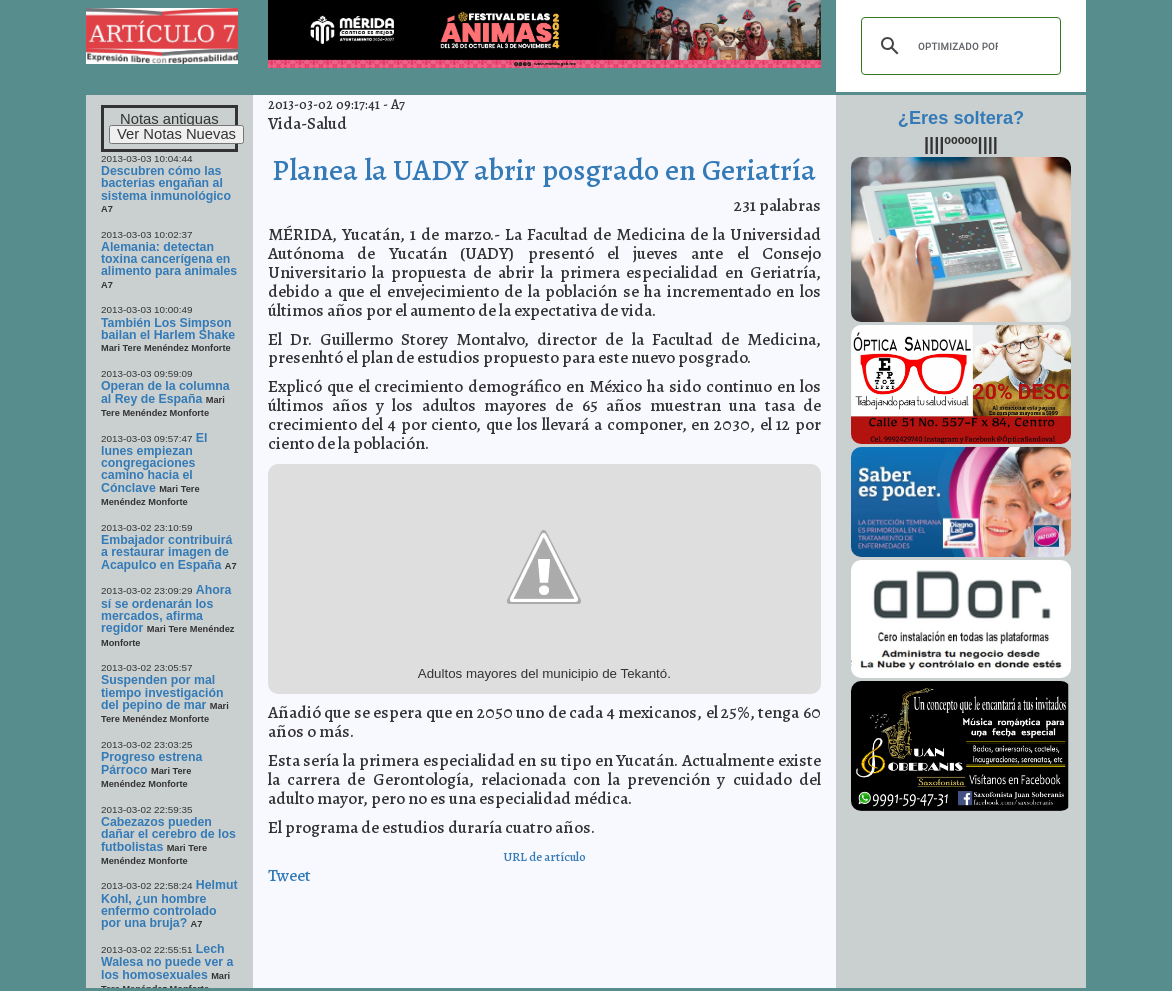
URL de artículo (544, 856)
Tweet (289, 875)
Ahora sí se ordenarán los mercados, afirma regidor (166, 609)
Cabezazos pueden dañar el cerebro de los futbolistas (168, 834)
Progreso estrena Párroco (151, 763)
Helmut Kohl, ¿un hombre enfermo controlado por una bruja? (169, 904)
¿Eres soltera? (961, 118)
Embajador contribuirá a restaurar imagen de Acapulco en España (166, 552)
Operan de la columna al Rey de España (165, 392)
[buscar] (958, 46)
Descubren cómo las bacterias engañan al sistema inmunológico (166, 183)
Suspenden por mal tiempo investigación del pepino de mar (162, 692)
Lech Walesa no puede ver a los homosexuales (167, 962)
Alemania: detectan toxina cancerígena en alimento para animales (169, 259)
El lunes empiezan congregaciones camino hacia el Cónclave (154, 463)
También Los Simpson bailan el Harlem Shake (168, 329)
